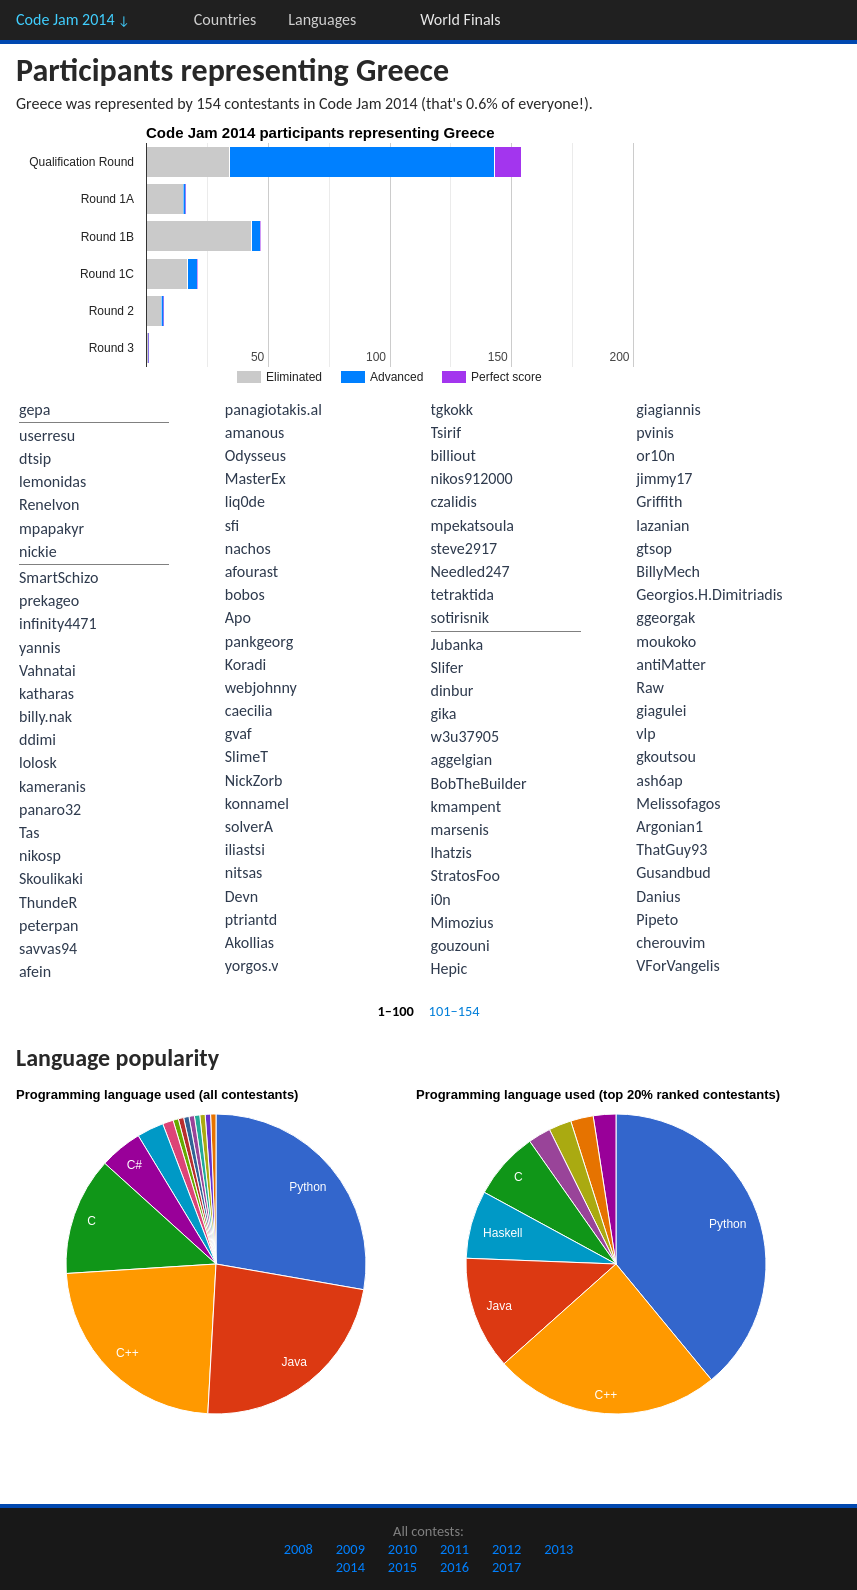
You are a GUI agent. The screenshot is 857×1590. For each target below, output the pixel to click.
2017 (506, 1567)
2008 (298, 1549)
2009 (350, 1549)
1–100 (395, 1011)
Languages (322, 19)
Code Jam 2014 (73, 19)
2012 (506, 1549)
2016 (454, 1567)
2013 (558, 1549)
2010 (402, 1549)
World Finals (460, 19)
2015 (402, 1567)
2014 (350, 1567)
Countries (225, 19)
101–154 (454, 1011)
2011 (454, 1549)
